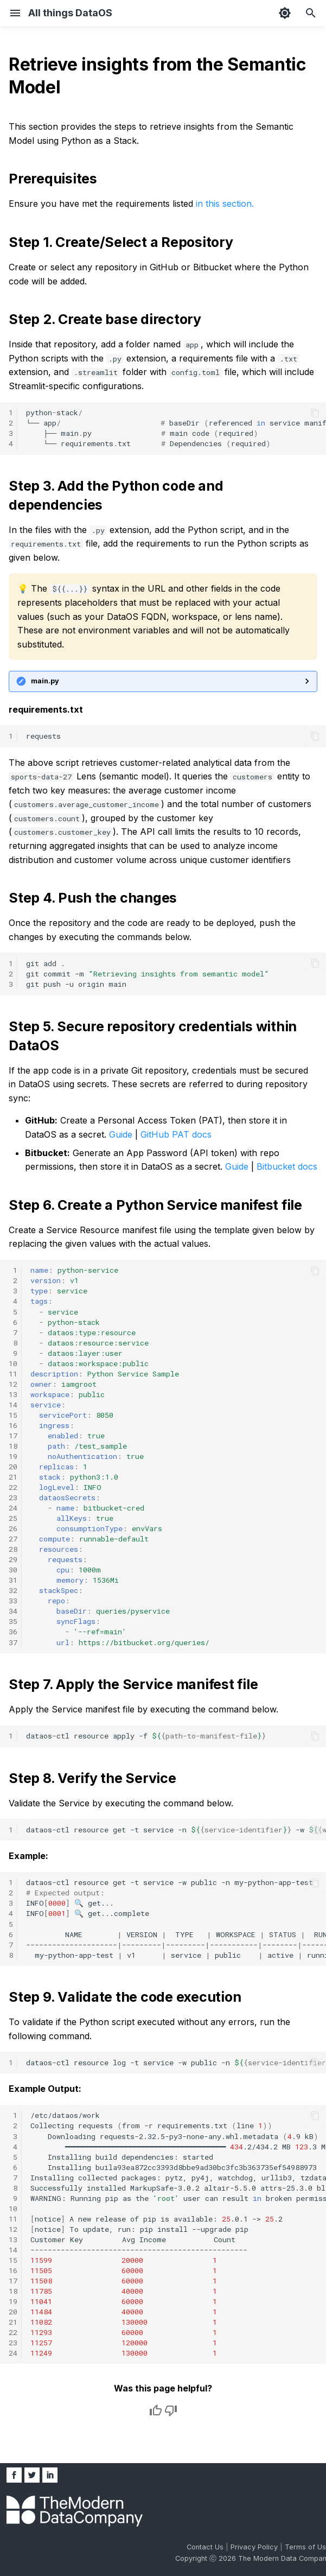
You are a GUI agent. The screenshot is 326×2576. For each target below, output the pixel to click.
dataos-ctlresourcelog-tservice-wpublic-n (176, 2062)
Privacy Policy (255, 2547)
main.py (45, 681)
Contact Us (206, 2547)
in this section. (225, 203)
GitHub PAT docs (176, 1134)
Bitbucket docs (287, 1166)
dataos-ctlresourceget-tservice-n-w (176, 1830)
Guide (120, 1134)
